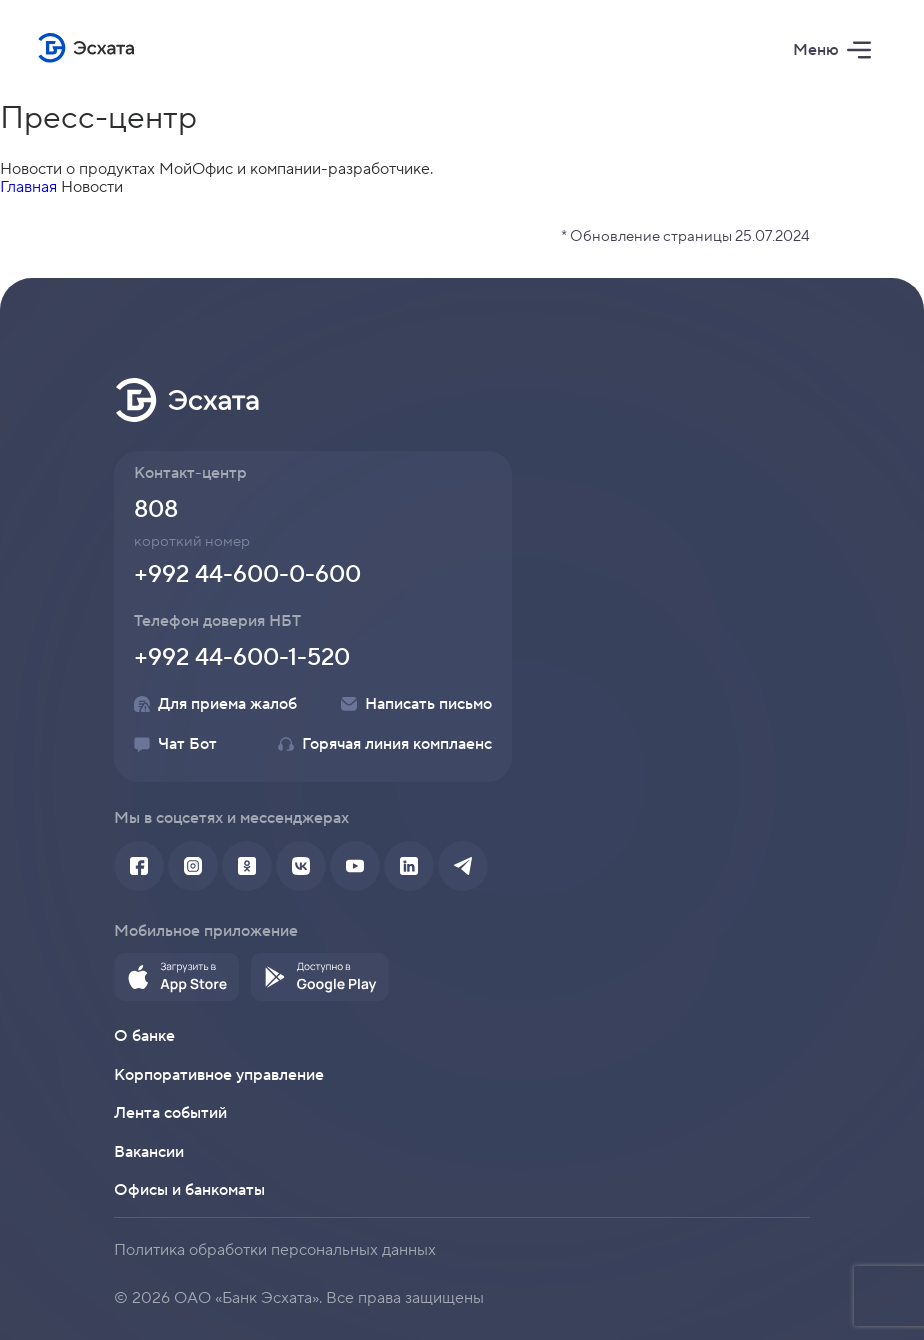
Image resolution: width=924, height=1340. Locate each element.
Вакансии (149, 1152)
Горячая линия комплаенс (385, 744)
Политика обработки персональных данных (275, 1250)
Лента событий (170, 1113)
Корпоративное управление (219, 1075)
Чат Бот (175, 744)
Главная (28, 187)
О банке (144, 1036)
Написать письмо (416, 704)
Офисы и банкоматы (189, 1190)
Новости (92, 187)
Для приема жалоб (215, 704)
